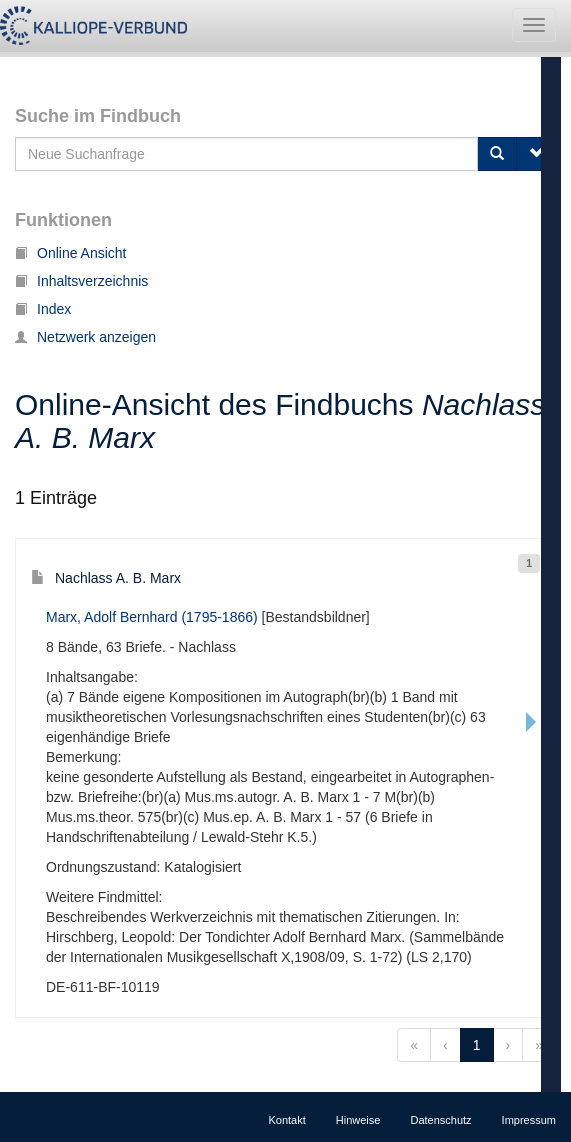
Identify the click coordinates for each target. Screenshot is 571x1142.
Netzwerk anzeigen (85, 337)
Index (43, 309)
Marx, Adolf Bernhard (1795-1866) (152, 617)
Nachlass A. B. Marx (106, 578)
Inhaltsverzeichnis (81, 281)
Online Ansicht (71, 253)
